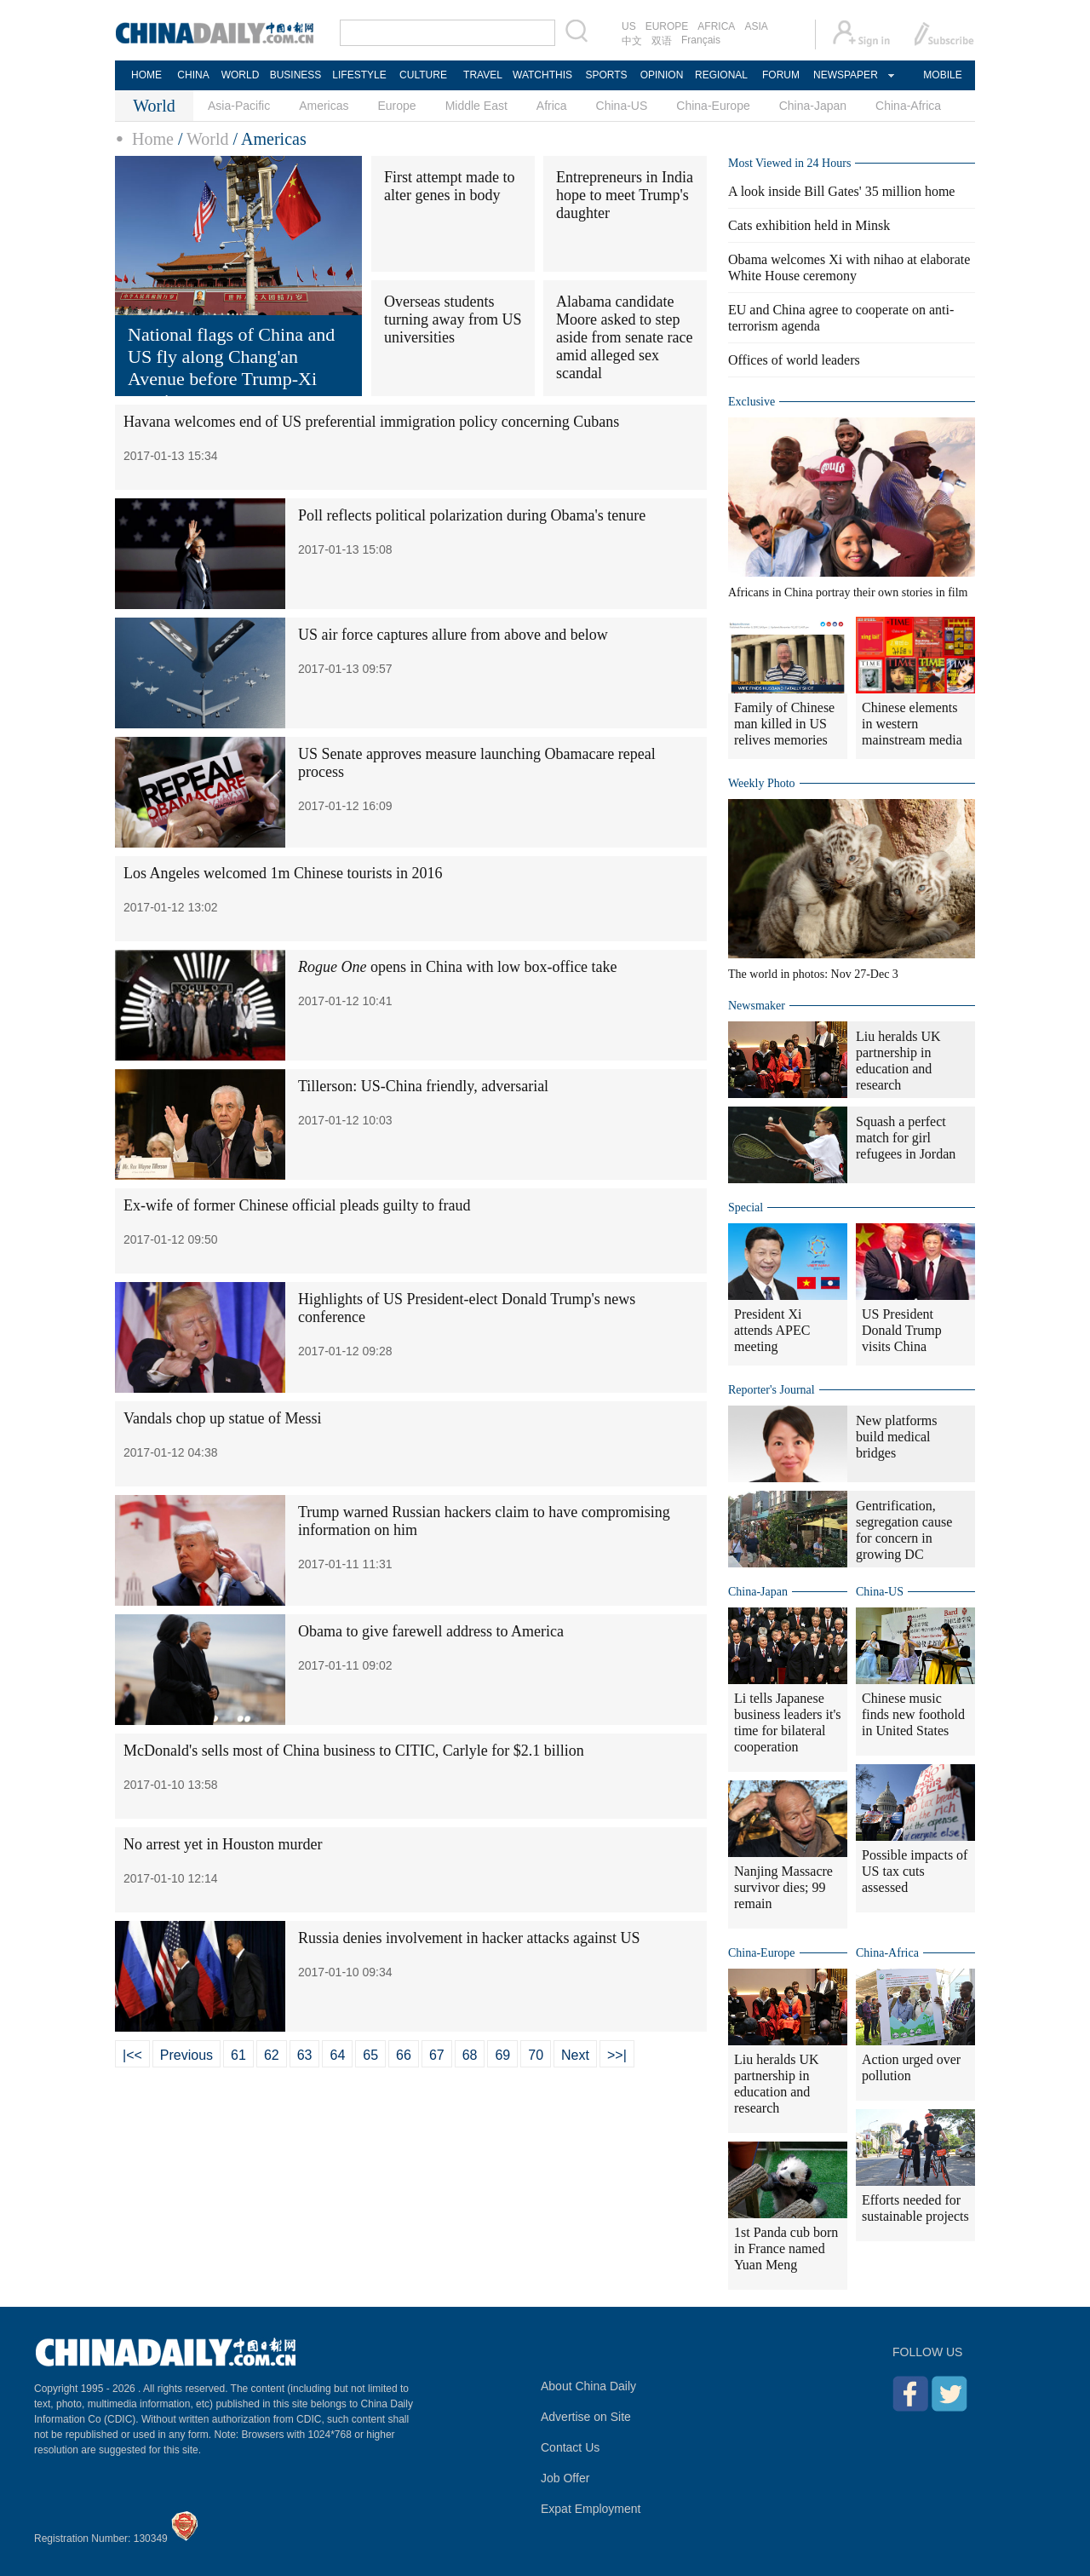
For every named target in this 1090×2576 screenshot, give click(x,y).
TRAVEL (482, 75)
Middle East (476, 105)
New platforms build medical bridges (897, 1436)
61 (238, 2055)
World (207, 138)
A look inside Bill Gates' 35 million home (841, 191)
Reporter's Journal (771, 1389)
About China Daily (588, 2386)
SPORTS (606, 75)
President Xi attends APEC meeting (772, 1330)
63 (305, 2055)
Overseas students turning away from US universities (452, 319)
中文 (632, 41)
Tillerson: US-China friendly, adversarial (423, 1086)
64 (337, 2055)
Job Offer (565, 2478)
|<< (132, 2055)
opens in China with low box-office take (457, 966)
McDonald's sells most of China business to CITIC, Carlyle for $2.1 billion (353, 1750)
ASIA (755, 26)
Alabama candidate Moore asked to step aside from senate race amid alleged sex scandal (624, 337)
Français (700, 40)
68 (470, 2055)
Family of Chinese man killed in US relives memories (784, 723)
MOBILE (942, 75)
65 (370, 2055)
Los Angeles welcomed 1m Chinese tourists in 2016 (282, 873)
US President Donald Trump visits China (902, 1330)
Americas (323, 105)
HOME (146, 75)
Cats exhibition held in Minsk (809, 225)
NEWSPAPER (844, 75)
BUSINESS (296, 75)
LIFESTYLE (359, 75)
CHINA (193, 75)
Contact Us (570, 2447)
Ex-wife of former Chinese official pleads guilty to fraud (297, 1205)
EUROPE (667, 26)
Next (575, 2055)
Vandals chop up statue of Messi (222, 1418)
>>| (617, 2055)
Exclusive (751, 401)
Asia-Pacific (239, 105)
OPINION (662, 75)
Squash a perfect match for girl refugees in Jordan (905, 1137)
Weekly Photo (761, 783)
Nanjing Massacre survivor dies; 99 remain (783, 1887)
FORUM (781, 75)
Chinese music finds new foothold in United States (913, 1714)
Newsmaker (756, 1005)
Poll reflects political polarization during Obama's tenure (471, 515)
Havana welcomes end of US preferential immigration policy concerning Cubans (371, 421)
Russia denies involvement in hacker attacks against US (469, 1937)
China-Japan (812, 105)
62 (271, 2055)
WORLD (240, 75)
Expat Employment (591, 2509)
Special (745, 1207)
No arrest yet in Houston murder (222, 1844)
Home (153, 138)
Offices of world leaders (794, 360)
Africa (551, 105)
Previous (186, 2055)
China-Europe (712, 105)
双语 (661, 41)
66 (403, 2055)
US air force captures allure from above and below (453, 634)
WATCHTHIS (542, 75)
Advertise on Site (586, 2417)
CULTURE (423, 75)
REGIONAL (721, 75)
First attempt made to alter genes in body (449, 186)
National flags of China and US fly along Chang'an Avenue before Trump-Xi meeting (231, 367)
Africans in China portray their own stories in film (848, 592)
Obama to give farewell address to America (431, 1631)
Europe (397, 105)
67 (437, 2055)
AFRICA (716, 26)
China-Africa (908, 105)
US (629, 26)
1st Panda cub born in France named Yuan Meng (786, 2248)
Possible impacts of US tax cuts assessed (914, 1871)
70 (535, 2055)
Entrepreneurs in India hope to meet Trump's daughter (624, 195)
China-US (622, 105)
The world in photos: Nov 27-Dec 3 (813, 974)
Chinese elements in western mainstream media (912, 723)
